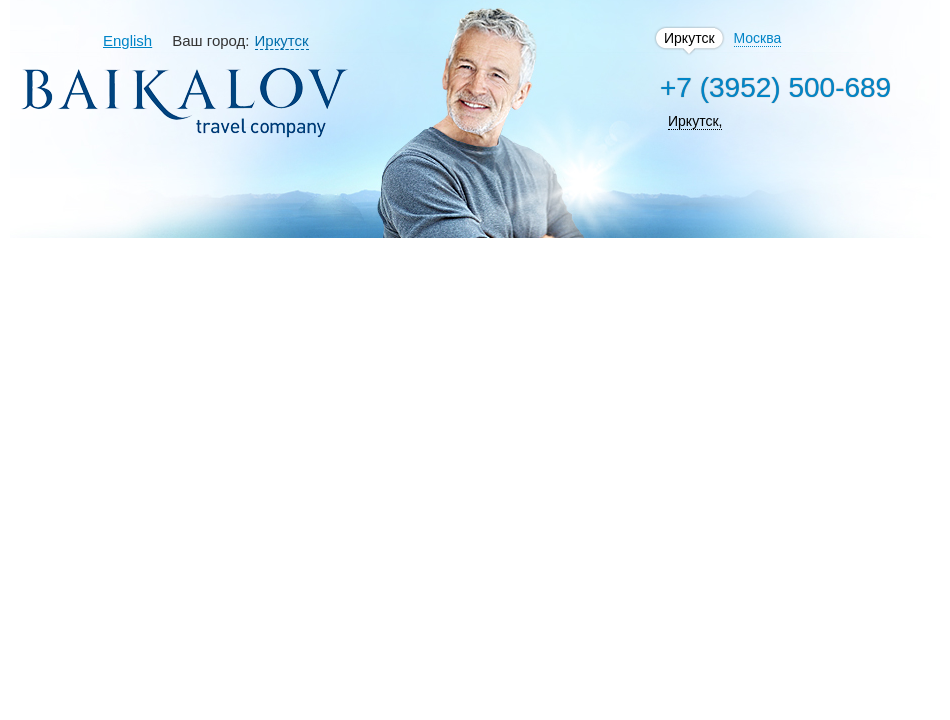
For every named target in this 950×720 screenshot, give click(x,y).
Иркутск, (695, 121)
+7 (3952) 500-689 (775, 87)
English (127, 40)
